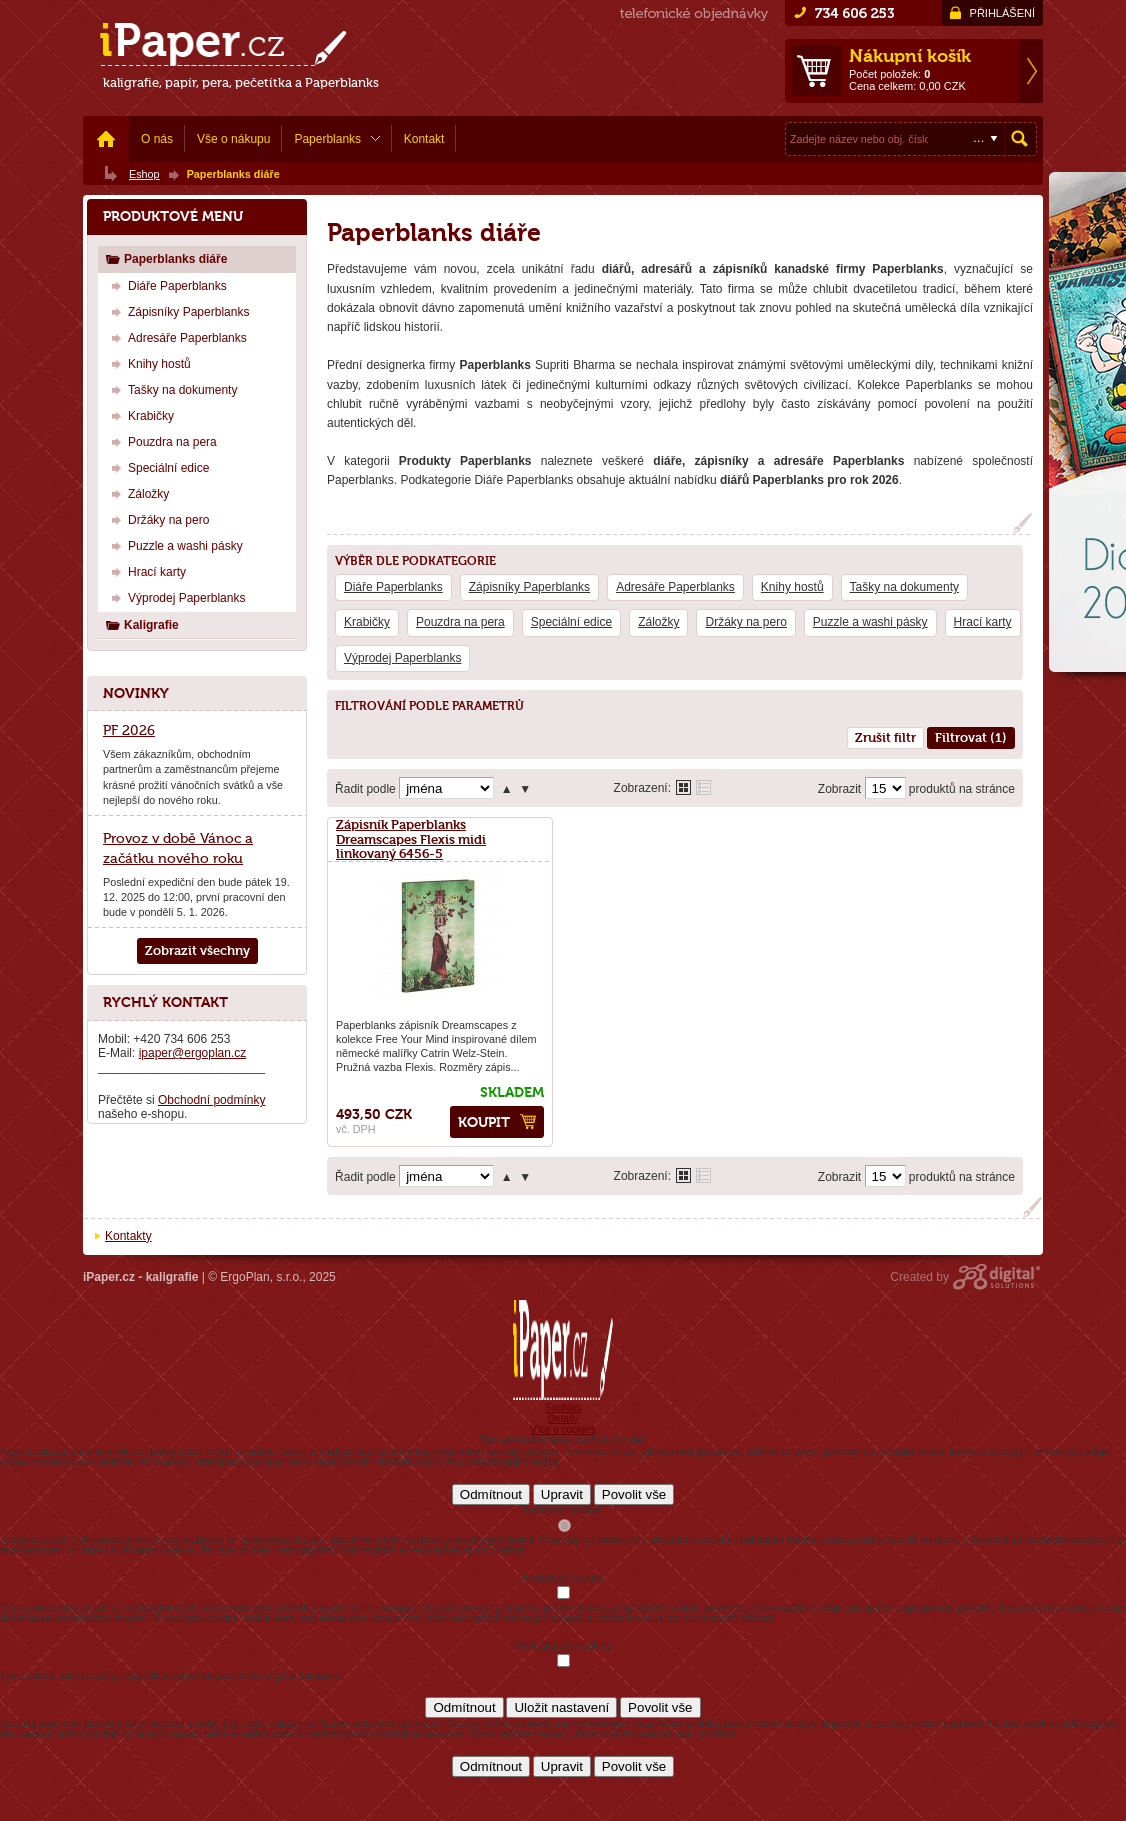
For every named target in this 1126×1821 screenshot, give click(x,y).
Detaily (563, 1418)
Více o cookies (562, 1429)
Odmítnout (491, 1494)
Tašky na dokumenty (904, 587)
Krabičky (367, 622)
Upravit (562, 1494)
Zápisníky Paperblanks (529, 587)
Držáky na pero (745, 622)
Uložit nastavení (561, 1707)
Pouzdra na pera (460, 622)
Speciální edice (571, 622)
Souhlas (563, 1407)
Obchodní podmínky (211, 1100)
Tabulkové (703, 787)
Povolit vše (634, 1494)
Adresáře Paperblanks (675, 587)
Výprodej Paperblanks (402, 658)
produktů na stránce (962, 789)
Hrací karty (983, 622)
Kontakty (128, 1236)
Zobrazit (839, 789)
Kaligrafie (142, 624)
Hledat (1020, 139)
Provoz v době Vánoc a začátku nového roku (178, 848)
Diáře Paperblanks (393, 587)
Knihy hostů (792, 587)
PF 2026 (129, 730)
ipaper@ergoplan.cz (193, 1053)
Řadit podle (365, 789)
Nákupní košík (910, 56)
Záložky (658, 622)
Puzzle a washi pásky (870, 622)
